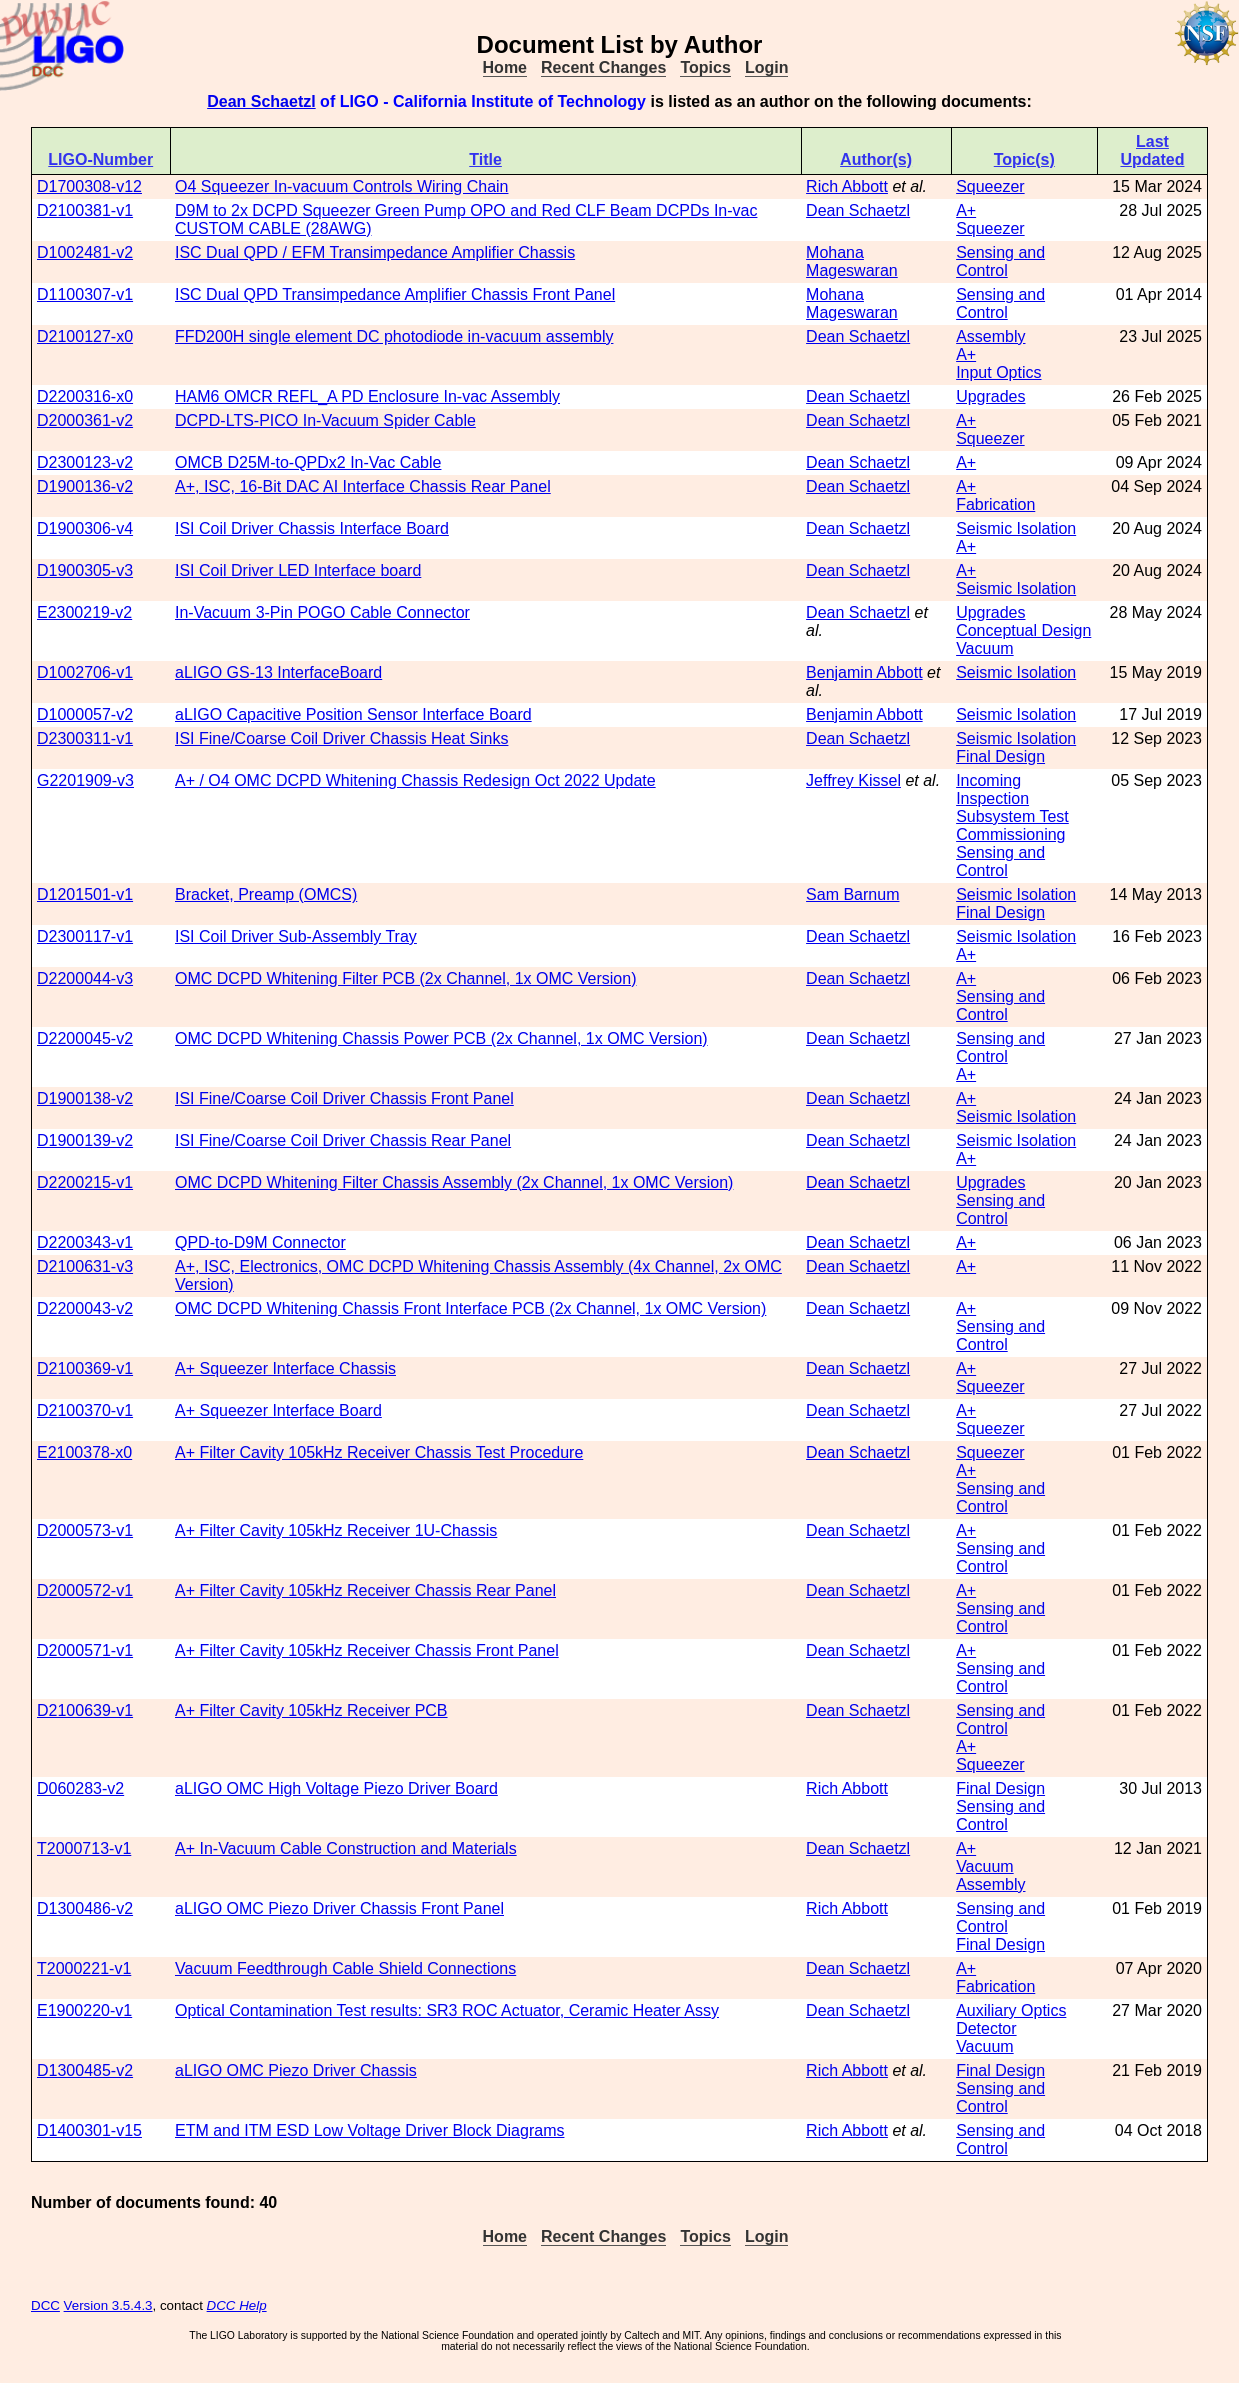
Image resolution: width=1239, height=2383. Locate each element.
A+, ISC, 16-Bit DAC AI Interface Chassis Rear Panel (363, 486)
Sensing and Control (1000, 261)
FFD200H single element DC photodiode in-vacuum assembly (394, 336)
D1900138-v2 (85, 1098)
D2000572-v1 (85, 1590)
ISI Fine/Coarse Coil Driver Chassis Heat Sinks (341, 738)
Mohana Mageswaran (852, 261)
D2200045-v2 (85, 1038)
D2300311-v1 (85, 738)
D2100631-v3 (85, 1266)
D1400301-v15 (89, 2130)
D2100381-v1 (85, 210)
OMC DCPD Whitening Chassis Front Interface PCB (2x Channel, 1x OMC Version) (470, 1308)
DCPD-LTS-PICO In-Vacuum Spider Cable (325, 420)
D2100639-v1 (85, 1710)
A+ (966, 210)
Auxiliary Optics (1011, 2010)
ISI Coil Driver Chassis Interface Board (312, 528)
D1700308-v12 (89, 186)
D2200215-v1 (85, 1182)
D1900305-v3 (85, 570)
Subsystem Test (1012, 816)
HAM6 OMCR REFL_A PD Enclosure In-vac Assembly (367, 396)
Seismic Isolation (1016, 528)
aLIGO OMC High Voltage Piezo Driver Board (336, 1788)
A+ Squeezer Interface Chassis (285, 1368)
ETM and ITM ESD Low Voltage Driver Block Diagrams (369, 2130)
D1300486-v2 (85, 1908)
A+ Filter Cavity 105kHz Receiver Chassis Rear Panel (365, 1590)
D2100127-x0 (85, 336)
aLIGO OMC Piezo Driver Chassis (296, 2070)
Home (505, 67)
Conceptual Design (1023, 630)
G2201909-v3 (85, 780)
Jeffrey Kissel (853, 780)
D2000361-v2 (85, 420)
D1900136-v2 (85, 486)
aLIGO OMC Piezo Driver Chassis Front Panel (339, 1908)
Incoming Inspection (992, 789)
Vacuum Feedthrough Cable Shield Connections (345, 1968)
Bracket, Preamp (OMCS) (266, 894)
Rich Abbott (847, 186)
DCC (45, 2305)
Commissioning (1010, 834)
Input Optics (998, 372)
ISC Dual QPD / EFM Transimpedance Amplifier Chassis (375, 252)
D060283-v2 (80, 1788)
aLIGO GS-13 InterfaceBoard (278, 672)
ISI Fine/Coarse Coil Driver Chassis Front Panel (344, 1098)
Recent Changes (603, 67)
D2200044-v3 (85, 978)
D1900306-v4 (85, 528)
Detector (986, 2028)
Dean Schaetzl (261, 101)
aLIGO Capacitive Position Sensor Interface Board (353, 714)
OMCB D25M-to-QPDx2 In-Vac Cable (308, 462)
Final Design (1000, 756)
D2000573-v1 (85, 1530)
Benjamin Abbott (864, 672)
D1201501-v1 (85, 894)
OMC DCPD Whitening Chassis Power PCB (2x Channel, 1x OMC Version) (441, 1038)
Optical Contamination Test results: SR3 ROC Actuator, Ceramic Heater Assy (447, 2010)
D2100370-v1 (85, 1410)
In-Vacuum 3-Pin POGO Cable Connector (322, 612)
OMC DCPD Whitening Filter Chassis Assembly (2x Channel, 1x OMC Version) (454, 1182)
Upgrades (990, 396)
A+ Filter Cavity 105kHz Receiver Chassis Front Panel (367, 1650)
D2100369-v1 (85, 1368)
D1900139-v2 (85, 1140)
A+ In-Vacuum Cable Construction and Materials (346, 1848)
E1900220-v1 (84, 2010)
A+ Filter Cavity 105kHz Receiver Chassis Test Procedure (379, 1452)
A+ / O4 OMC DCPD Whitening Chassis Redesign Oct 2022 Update (415, 780)
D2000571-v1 (85, 1650)
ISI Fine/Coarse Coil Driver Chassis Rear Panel (343, 1140)
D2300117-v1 (85, 936)
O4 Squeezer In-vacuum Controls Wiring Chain (341, 186)
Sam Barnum (852, 894)
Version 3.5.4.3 (108, 2305)
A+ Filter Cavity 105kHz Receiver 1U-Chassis (336, 1530)
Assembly (990, 336)
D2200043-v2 (85, 1308)
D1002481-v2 (85, 252)
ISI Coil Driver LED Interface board (298, 570)
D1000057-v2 (85, 714)
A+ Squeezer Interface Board (278, 1410)
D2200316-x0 (85, 396)
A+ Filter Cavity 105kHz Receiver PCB (311, 1710)
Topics (705, 67)
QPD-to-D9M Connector (260, 1242)
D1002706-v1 (85, 672)
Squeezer (990, 186)
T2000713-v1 (84, 1848)
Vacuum (985, 648)
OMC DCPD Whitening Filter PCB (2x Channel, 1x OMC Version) (405, 978)
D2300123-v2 (85, 462)
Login (767, 67)
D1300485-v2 (85, 2070)
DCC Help (237, 2305)
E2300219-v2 (84, 612)
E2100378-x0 (84, 1452)
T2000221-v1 (84, 1968)
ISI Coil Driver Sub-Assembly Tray (296, 936)
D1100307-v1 (85, 294)
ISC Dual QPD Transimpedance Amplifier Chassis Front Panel (395, 294)
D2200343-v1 (85, 1242)
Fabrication (995, 504)
